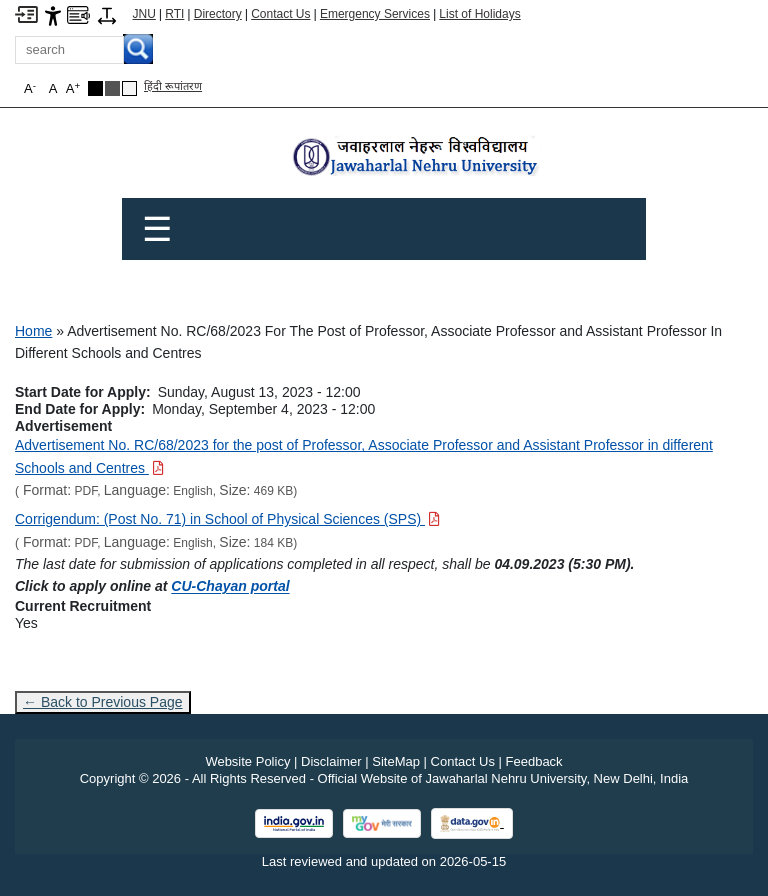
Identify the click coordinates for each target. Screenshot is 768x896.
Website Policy (247, 761)
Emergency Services (375, 14)
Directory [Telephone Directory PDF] (218, 14)
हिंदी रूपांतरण (173, 86)
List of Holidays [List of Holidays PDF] (479, 14)
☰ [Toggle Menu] (157, 229)
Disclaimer (331, 761)
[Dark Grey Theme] (112, 88)
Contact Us (280, 14)
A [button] (73, 88)
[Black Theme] (95, 88)
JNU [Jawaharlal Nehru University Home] (144, 14)
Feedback (534, 761)
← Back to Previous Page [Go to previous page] (103, 702)
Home (33, 331)
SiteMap (396, 761)
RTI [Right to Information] (174, 14)
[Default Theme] (129, 88)
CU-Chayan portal (230, 586)
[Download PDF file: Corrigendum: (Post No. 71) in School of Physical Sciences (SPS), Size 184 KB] (227, 519)
